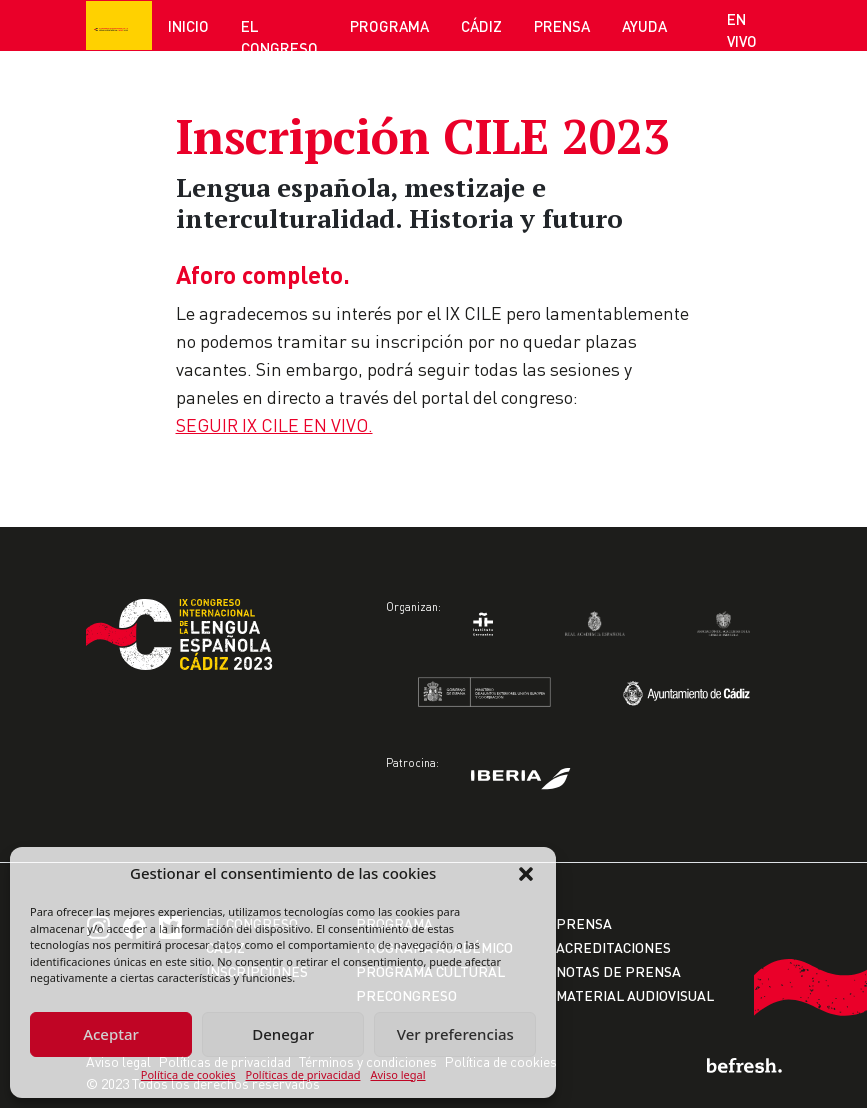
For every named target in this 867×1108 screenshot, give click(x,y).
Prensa (562, 26)
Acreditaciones (613, 947)
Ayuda (644, 26)
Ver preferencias (455, 1034)
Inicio (188, 26)
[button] (526, 873)
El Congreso (279, 37)
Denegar (283, 1034)
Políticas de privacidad (303, 1074)
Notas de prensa (618, 971)
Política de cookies (188, 1074)
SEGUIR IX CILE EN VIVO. (274, 425)
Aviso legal (397, 1074)
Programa (389, 26)
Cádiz (481, 26)
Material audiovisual (635, 995)
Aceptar (111, 1034)
